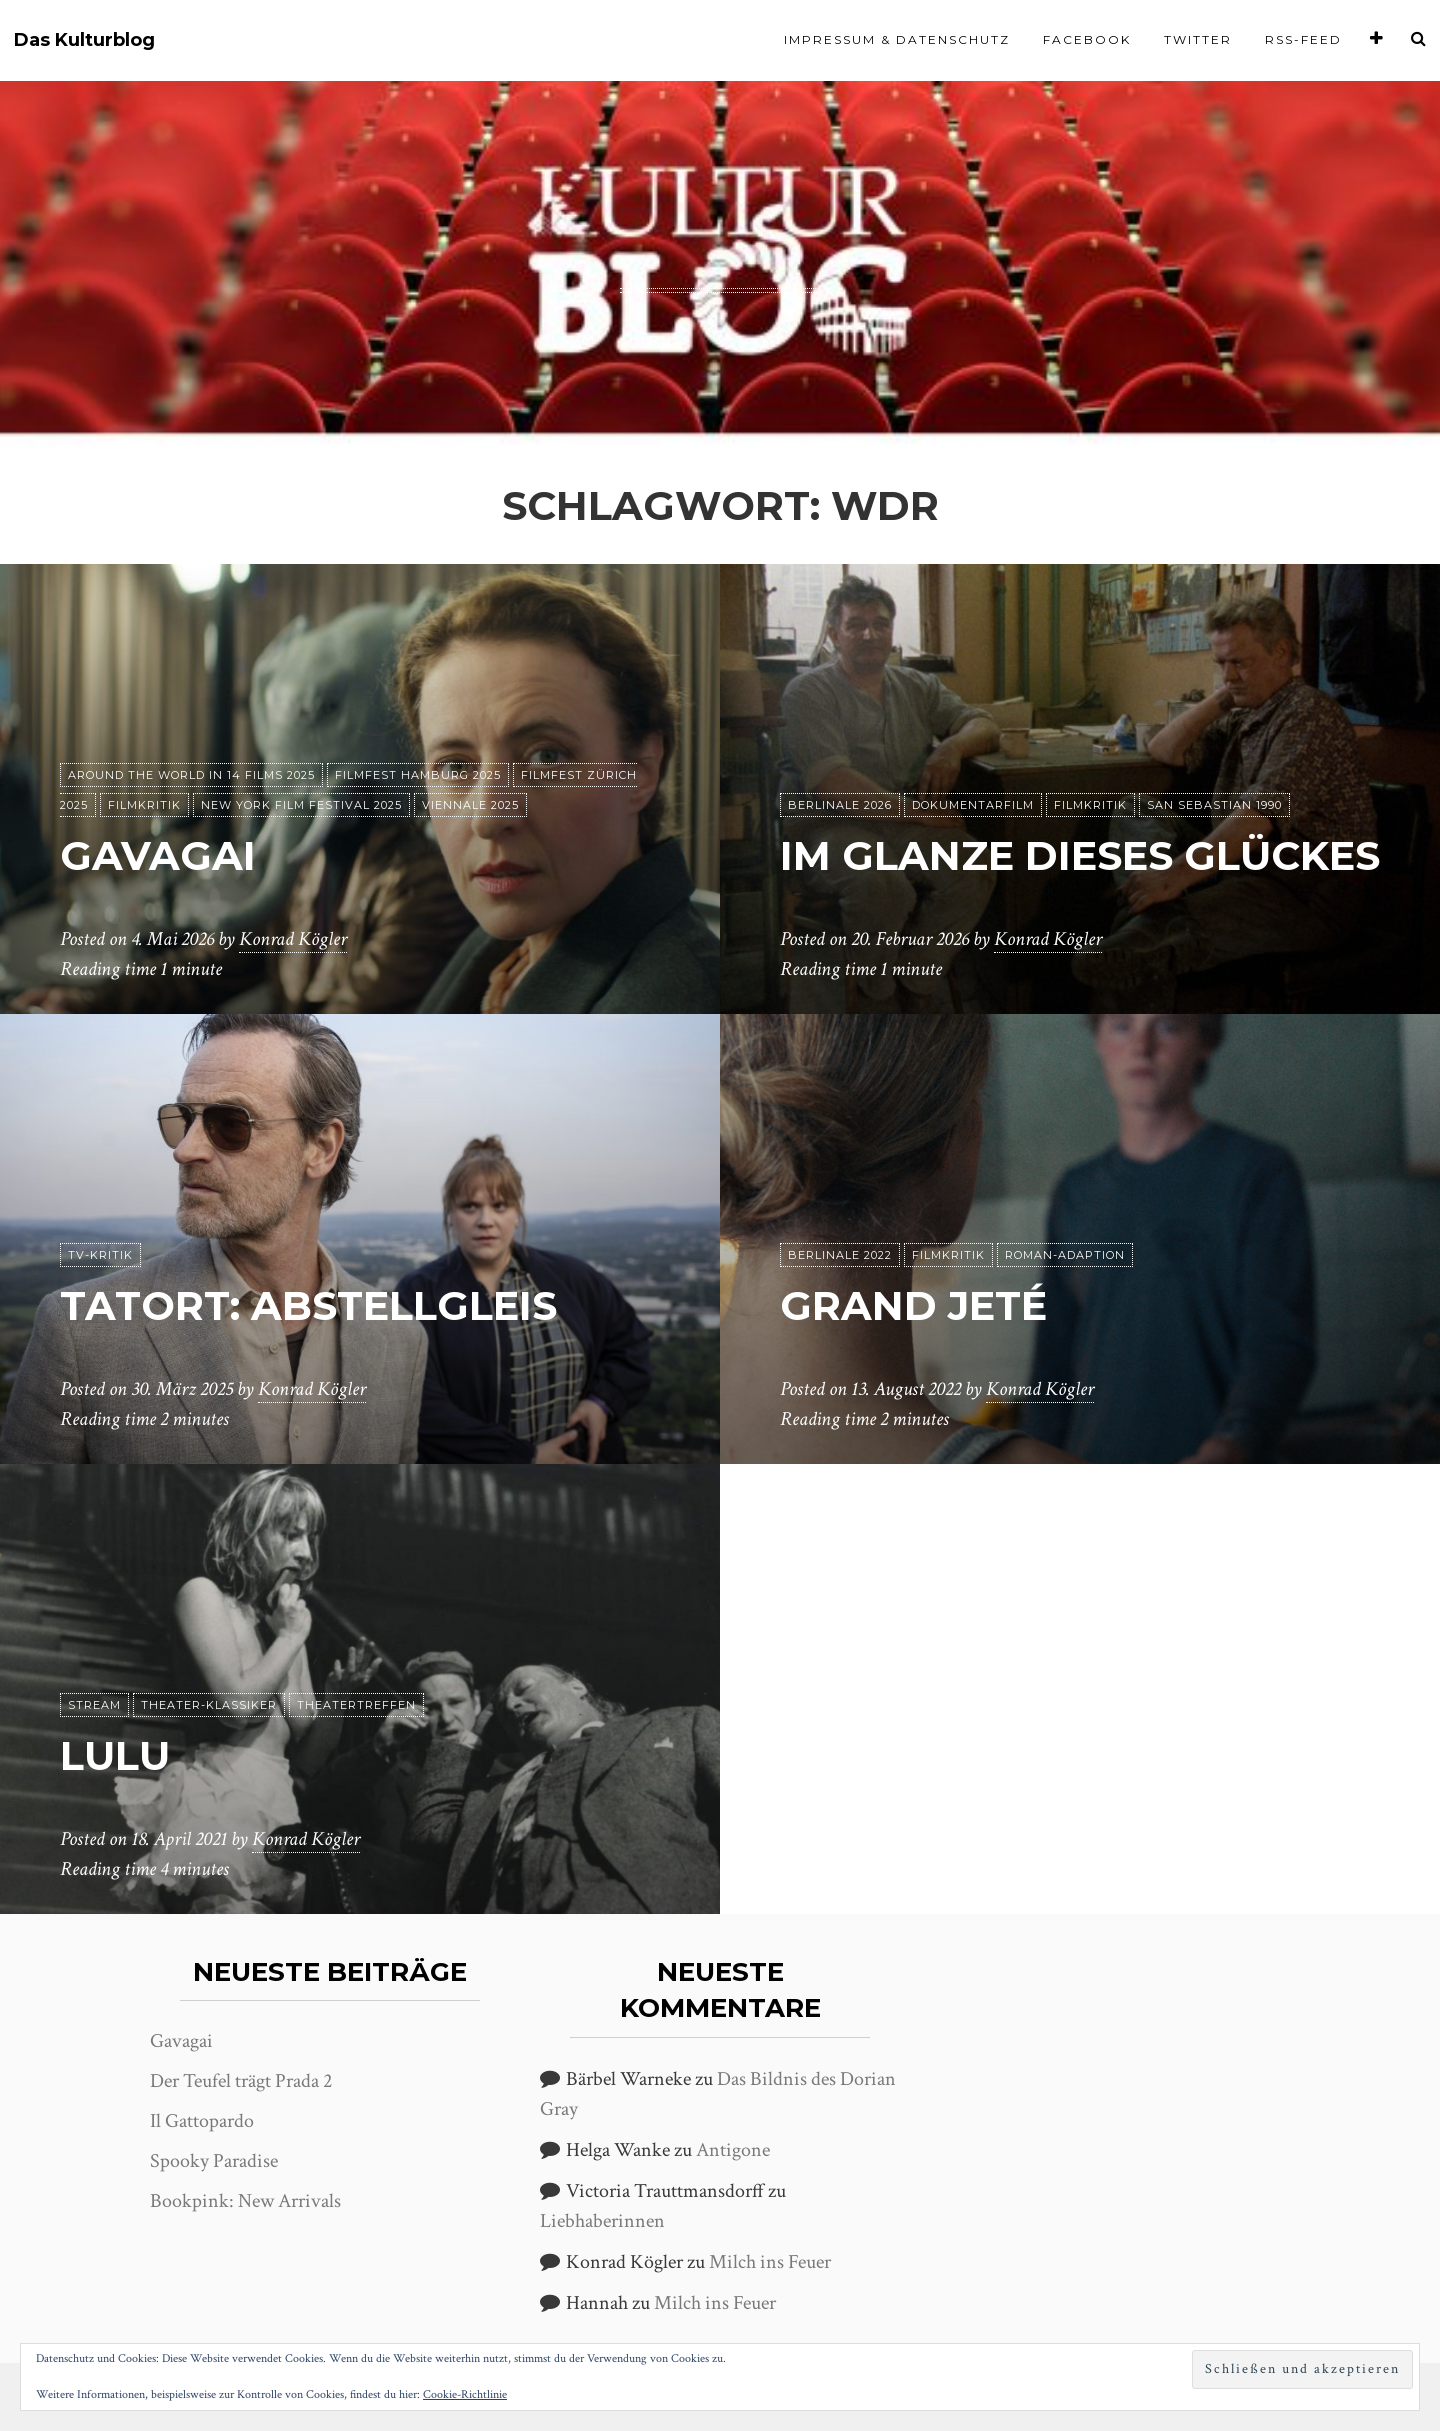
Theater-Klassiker (209, 1705)
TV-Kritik (100, 1255)
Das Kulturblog (84, 40)
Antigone (733, 2150)
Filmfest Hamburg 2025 (418, 775)
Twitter (1198, 39)
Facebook (1087, 39)
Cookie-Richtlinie (465, 2394)
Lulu (115, 1755)
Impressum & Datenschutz (897, 39)
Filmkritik (144, 805)
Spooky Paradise (214, 2161)
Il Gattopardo (202, 2121)
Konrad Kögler (293, 939)
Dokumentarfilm (973, 805)
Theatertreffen (356, 1705)
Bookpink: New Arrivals (245, 2201)
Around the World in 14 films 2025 (191, 775)
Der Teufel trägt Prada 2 (241, 2081)
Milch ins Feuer (770, 2262)
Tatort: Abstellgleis (308, 1305)
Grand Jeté (913, 1305)
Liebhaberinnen (602, 2221)
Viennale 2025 (470, 805)
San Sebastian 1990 (1214, 805)
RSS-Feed (1303, 39)
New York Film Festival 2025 (301, 805)
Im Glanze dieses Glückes (1080, 855)
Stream (94, 1705)
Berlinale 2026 (840, 805)
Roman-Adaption (1065, 1255)
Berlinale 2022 (840, 1255)
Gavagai (158, 855)
